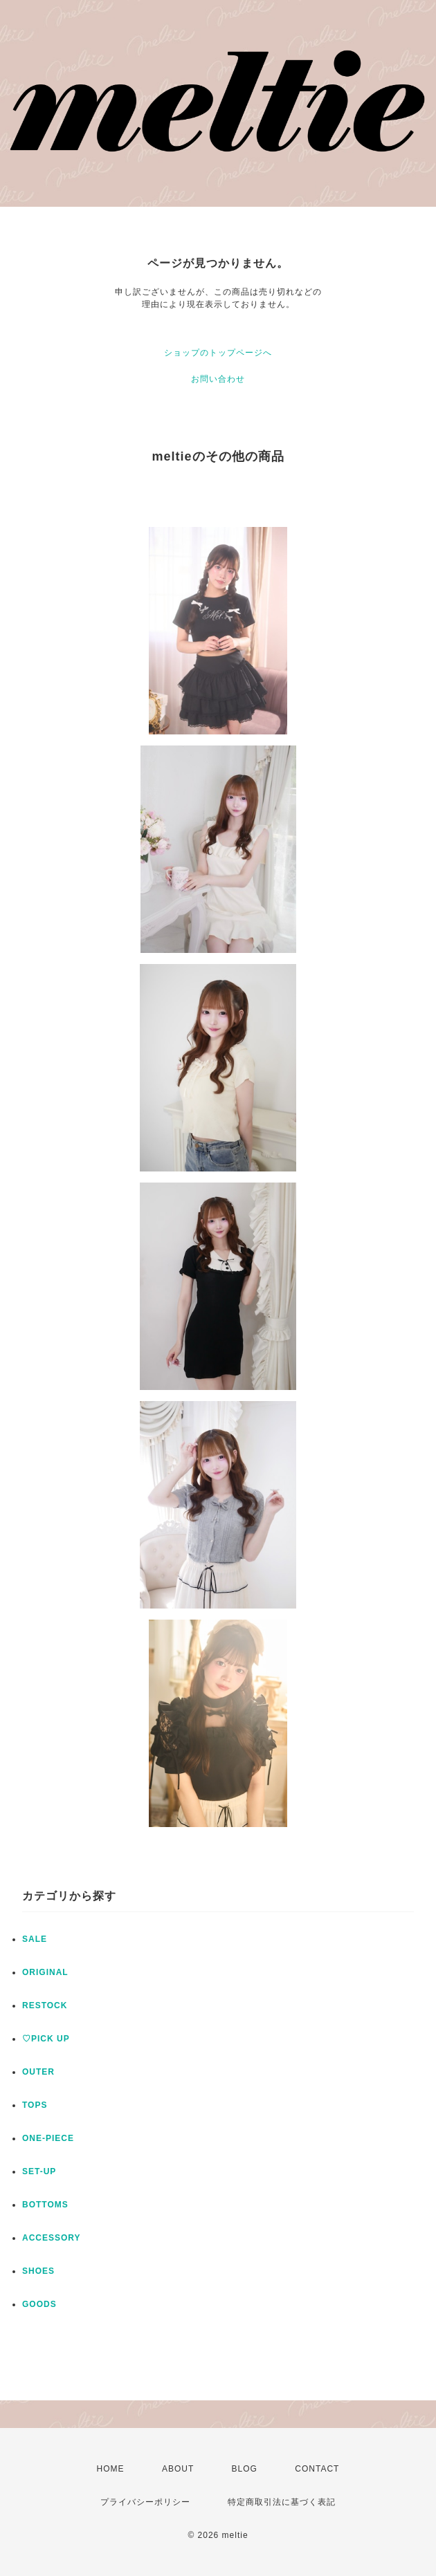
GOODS (39, 2304)
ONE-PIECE (48, 2138)
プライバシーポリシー (145, 2502)
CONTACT (317, 2469)
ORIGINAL (45, 1972)
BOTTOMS (45, 2204)
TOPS (34, 2105)
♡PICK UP (46, 2039)
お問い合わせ (218, 379)
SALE (34, 1939)
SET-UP (39, 2171)
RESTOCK (44, 2005)
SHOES (38, 2271)
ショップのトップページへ (218, 353)
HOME (111, 2469)
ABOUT (178, 2469)
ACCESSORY (51, 2238)
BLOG (244, 2469)
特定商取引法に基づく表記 (282, 2502)
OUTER (38, 2072)
